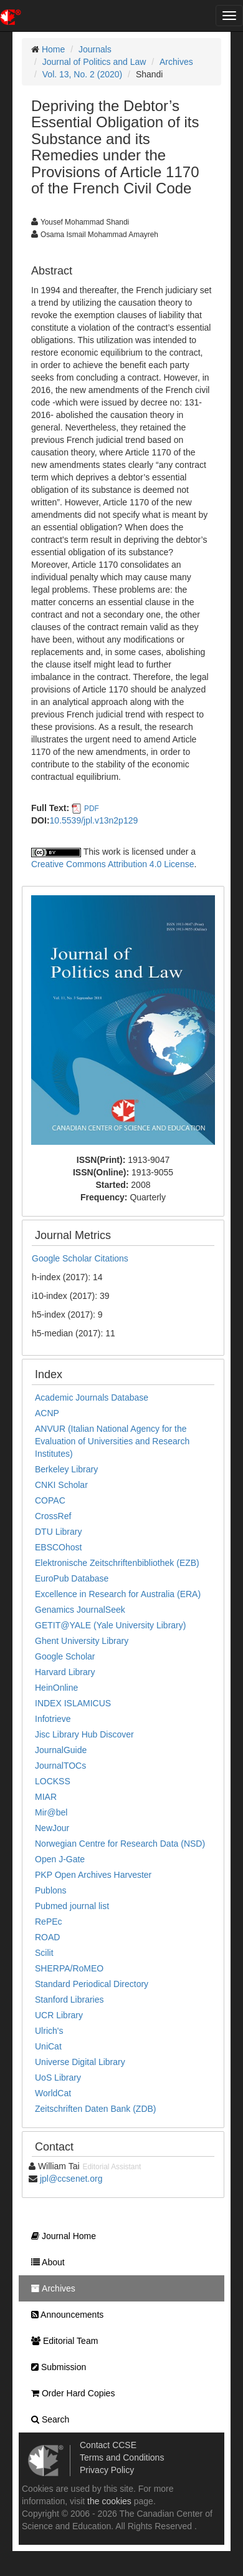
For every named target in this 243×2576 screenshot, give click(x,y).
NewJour (52, 1828)
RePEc (48, 1922)
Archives (176, 62)
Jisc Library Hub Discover (84, 1734)
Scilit (44, 1953)
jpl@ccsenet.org (71, 2179)
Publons (51, 1890)
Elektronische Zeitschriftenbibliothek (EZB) (117, 1563)
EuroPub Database (71, 1578)
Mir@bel (51, 1812)
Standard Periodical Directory (91, 1984)
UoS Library (58, 2078)
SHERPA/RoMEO (69, 1968)
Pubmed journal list (72, 1906)
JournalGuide (61, 1750)
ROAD (47, 1937)
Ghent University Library (81, 1641)
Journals (95, 49)
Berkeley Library (66, 1469)
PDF (91, 808)
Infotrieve (53, 1719)
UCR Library (59, 2015)
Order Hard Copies (70, 2393)
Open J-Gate (60, 1859)
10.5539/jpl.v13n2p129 (94, 820)
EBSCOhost (58, 1547)
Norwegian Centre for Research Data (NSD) (120, 1844)
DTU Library (58, 1532)
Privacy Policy (107, 2470)
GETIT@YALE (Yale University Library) (110, 1625)
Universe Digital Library (80, 2062)
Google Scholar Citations (80, 1258)
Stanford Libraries (69, 2000)
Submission (55, 2367)
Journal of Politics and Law (94, 62)
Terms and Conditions (122, 2457)
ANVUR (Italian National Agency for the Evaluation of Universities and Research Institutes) (112, 1441)
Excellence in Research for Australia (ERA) (118, 1594)
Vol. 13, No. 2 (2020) (82, 74)
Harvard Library (65, 1672)
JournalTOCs (60, 1766)
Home (53, 49)
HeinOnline (56, 1688)
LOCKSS (52, 1781)
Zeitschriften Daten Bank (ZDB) (95, 2109)
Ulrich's (49, 2031)
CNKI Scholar (61, 1485)
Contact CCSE (108, 2445)
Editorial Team (61, 2341)
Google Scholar (65, 1656)
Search (47, 2419)
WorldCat (53, 2093)
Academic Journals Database (91, 1397)
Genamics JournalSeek (80, 1610)
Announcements (64, 2315)
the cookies (109, 2501)
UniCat (48, 2046)
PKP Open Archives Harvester (93, 1875)
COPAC (50, 1500)
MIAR (46, 1797)
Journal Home (60, 2236)
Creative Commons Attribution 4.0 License (112, 864)
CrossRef (53, 1516)
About (45, 2262)
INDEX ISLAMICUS (73, 1703)
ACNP (47, 1413)
